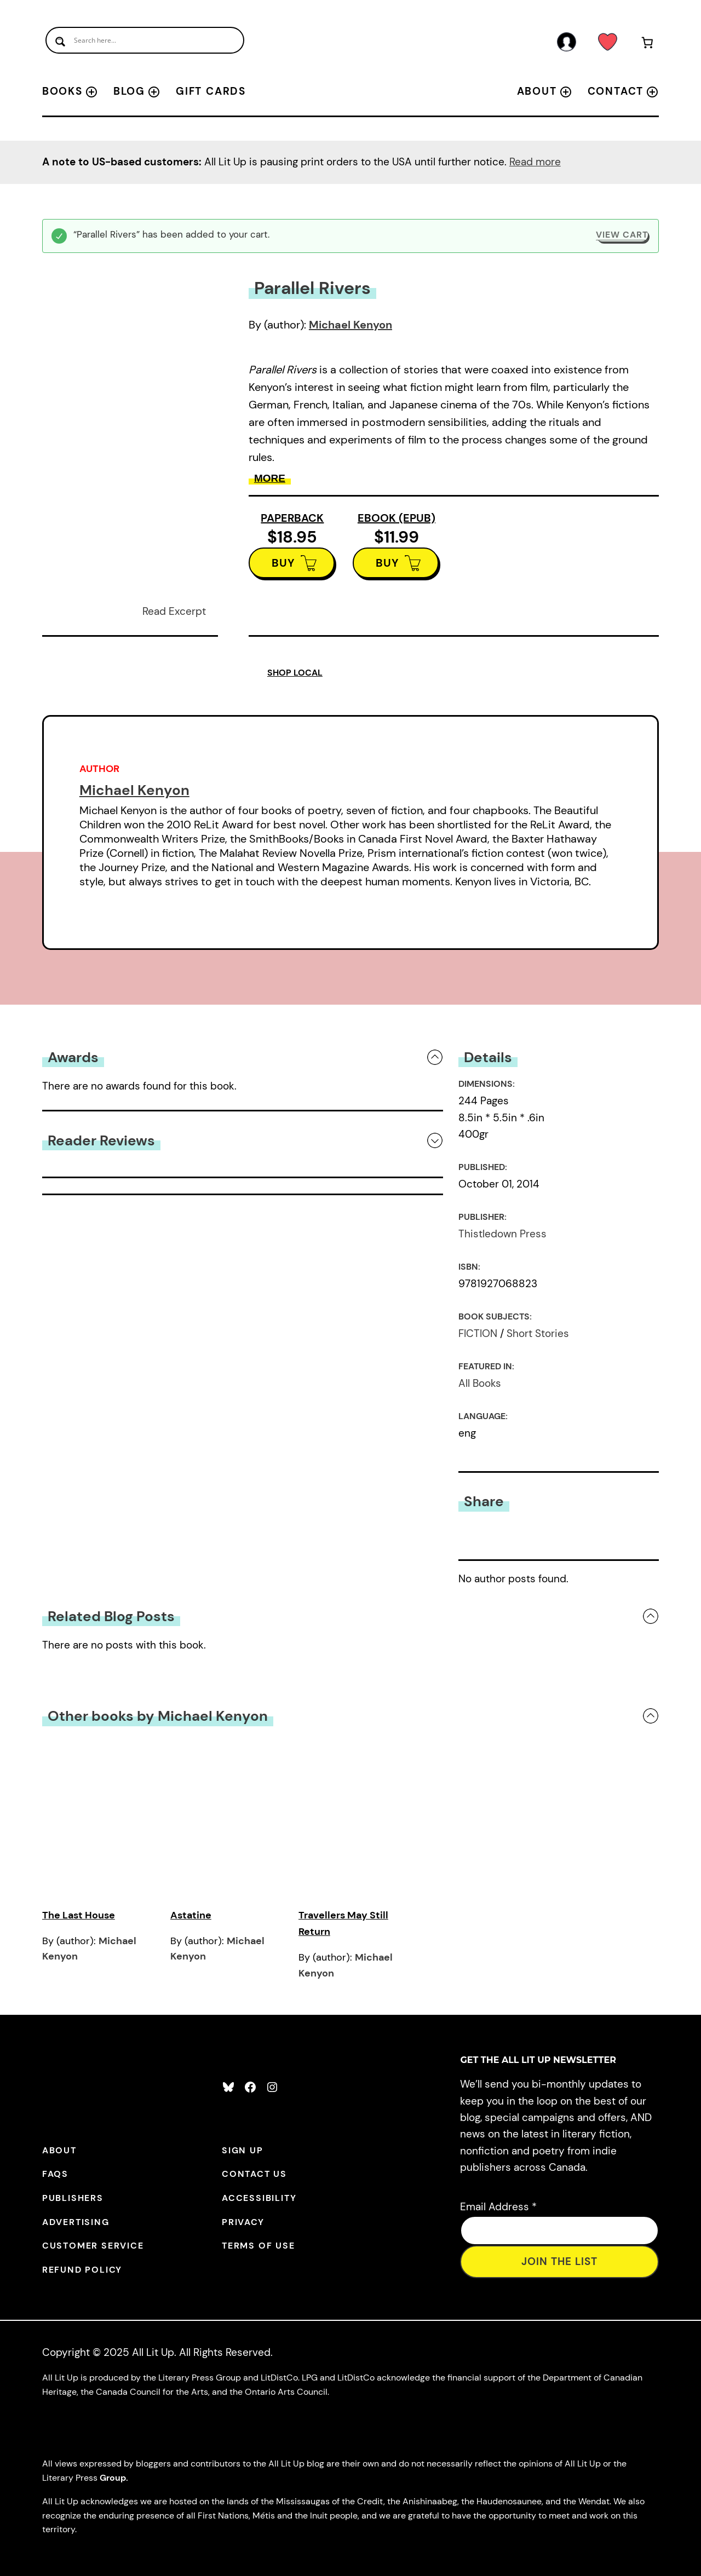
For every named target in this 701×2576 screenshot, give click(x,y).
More (269, 478)
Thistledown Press (502, 1234)
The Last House (78, 1915)
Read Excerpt (174, 611)
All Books (479, 1383)
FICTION (477, 1333)
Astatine (190, 1915)
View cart (622, 234)
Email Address (498, 2207)
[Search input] (144, 40)
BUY (283, 563)
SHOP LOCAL (295, 672)
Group (113, 2477)
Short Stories (538, 1333)
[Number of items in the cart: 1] (647, 44)
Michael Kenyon (350, 325)
